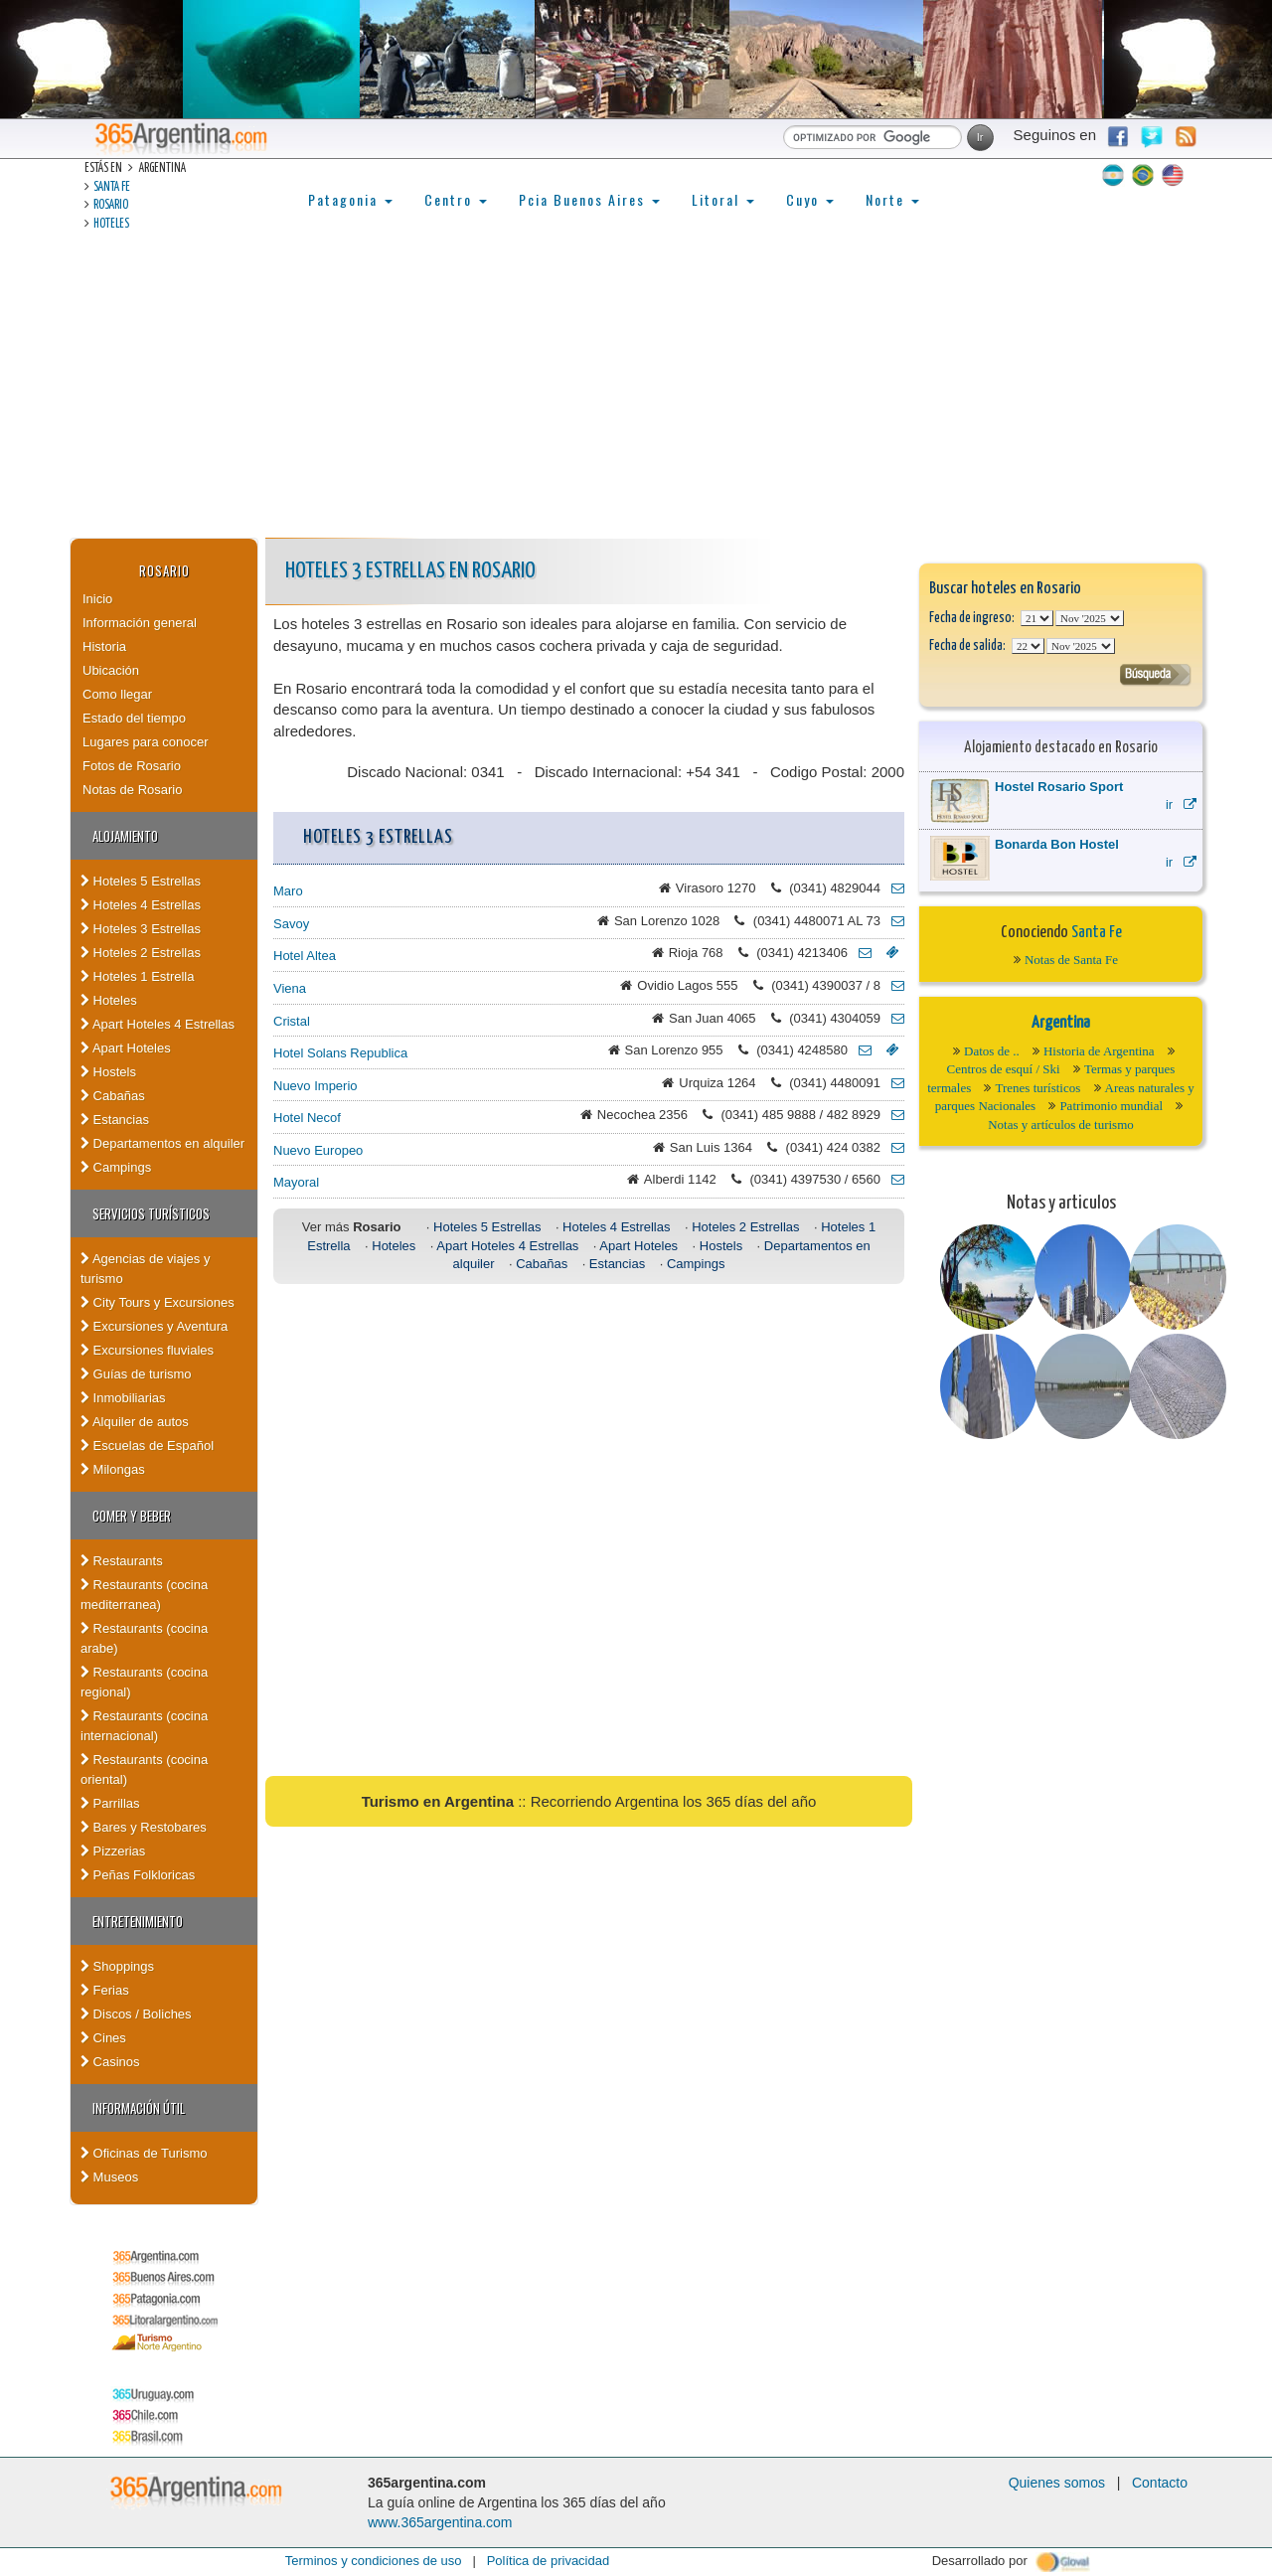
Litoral (723, 199)
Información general (139, 622)
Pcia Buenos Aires (589, 199)
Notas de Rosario (132, 789)
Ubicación (110, 670)
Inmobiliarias (123, 1397)
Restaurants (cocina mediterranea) (144, 1594)
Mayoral (296, 1182)
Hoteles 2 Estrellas (140, 952)
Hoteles (111, 224)
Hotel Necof (307, 1117)
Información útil (138, 2108)
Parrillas (110, 1803)
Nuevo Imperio (315, 1085)
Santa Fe (111, 187)
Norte (892, 199)
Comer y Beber (131, 1516)
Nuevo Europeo (318, 1150)
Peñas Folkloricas (137, 1874)
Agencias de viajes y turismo (145, 1268)
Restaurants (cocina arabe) (144, 1638)
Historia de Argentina (1099, 1051)
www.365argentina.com (440, 2522)
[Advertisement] (636, 388)
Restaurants (121, 1560)
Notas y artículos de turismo (1061, 1124)
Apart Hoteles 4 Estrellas (157, 1024)
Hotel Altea (304, 955)
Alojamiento (125, 836)
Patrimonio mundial (1111, 1105)
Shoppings (117, 1966)
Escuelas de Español (147, 1445)
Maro (288, 891)
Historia (104, 646)
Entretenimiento (137, 1921)
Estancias (114, 1119)
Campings (115, 1167)
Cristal (291, 1021)
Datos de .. (992, 1051)
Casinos (110, 2061)
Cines (103, 2037)
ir (1181, 804)
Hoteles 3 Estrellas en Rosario (410, 571)
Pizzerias (112, 1851)
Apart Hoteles (125, 1048)
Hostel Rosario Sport (1059, 786)
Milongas (112, 1469)
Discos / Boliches (136, 2014)
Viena (289, 988)
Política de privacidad (548, 2560)
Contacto (1160, 2483)
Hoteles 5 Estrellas (140, 881)
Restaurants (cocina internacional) (144, 1725)
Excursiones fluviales (147, 1350)
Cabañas (112, 1095)
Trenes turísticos (1037, 1087)
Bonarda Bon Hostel (1057, 844)
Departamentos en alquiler (162, 1143)
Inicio (97, 598)
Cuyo (810, 199)
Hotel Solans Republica (340, 1053)
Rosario (110, 205)
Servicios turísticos (151, 1213)
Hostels (108, 1071)
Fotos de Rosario (131, 765)
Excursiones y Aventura (154, 1326)
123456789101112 (1089, 618)
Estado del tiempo (134, 718)
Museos (109, 2177)
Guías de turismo (136, 1374)
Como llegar (117, 694)
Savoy (291, 923)
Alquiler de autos (134, 1421)
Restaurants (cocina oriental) (144, 1769)
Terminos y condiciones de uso (373, 2560)
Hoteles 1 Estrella (137, 976)
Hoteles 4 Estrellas (140, 904)
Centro (455, 199)
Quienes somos (1057, 2483)
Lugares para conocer (145, 741)
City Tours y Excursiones (157, 1302)
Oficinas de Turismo (144, 2153)
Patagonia (350, 199)
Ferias (104, 1990)
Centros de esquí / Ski (1003, 1068)
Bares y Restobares (143, 1827)
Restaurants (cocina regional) (144, 1682)
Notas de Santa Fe (1071, 959)
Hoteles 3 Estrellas (140, 928)
